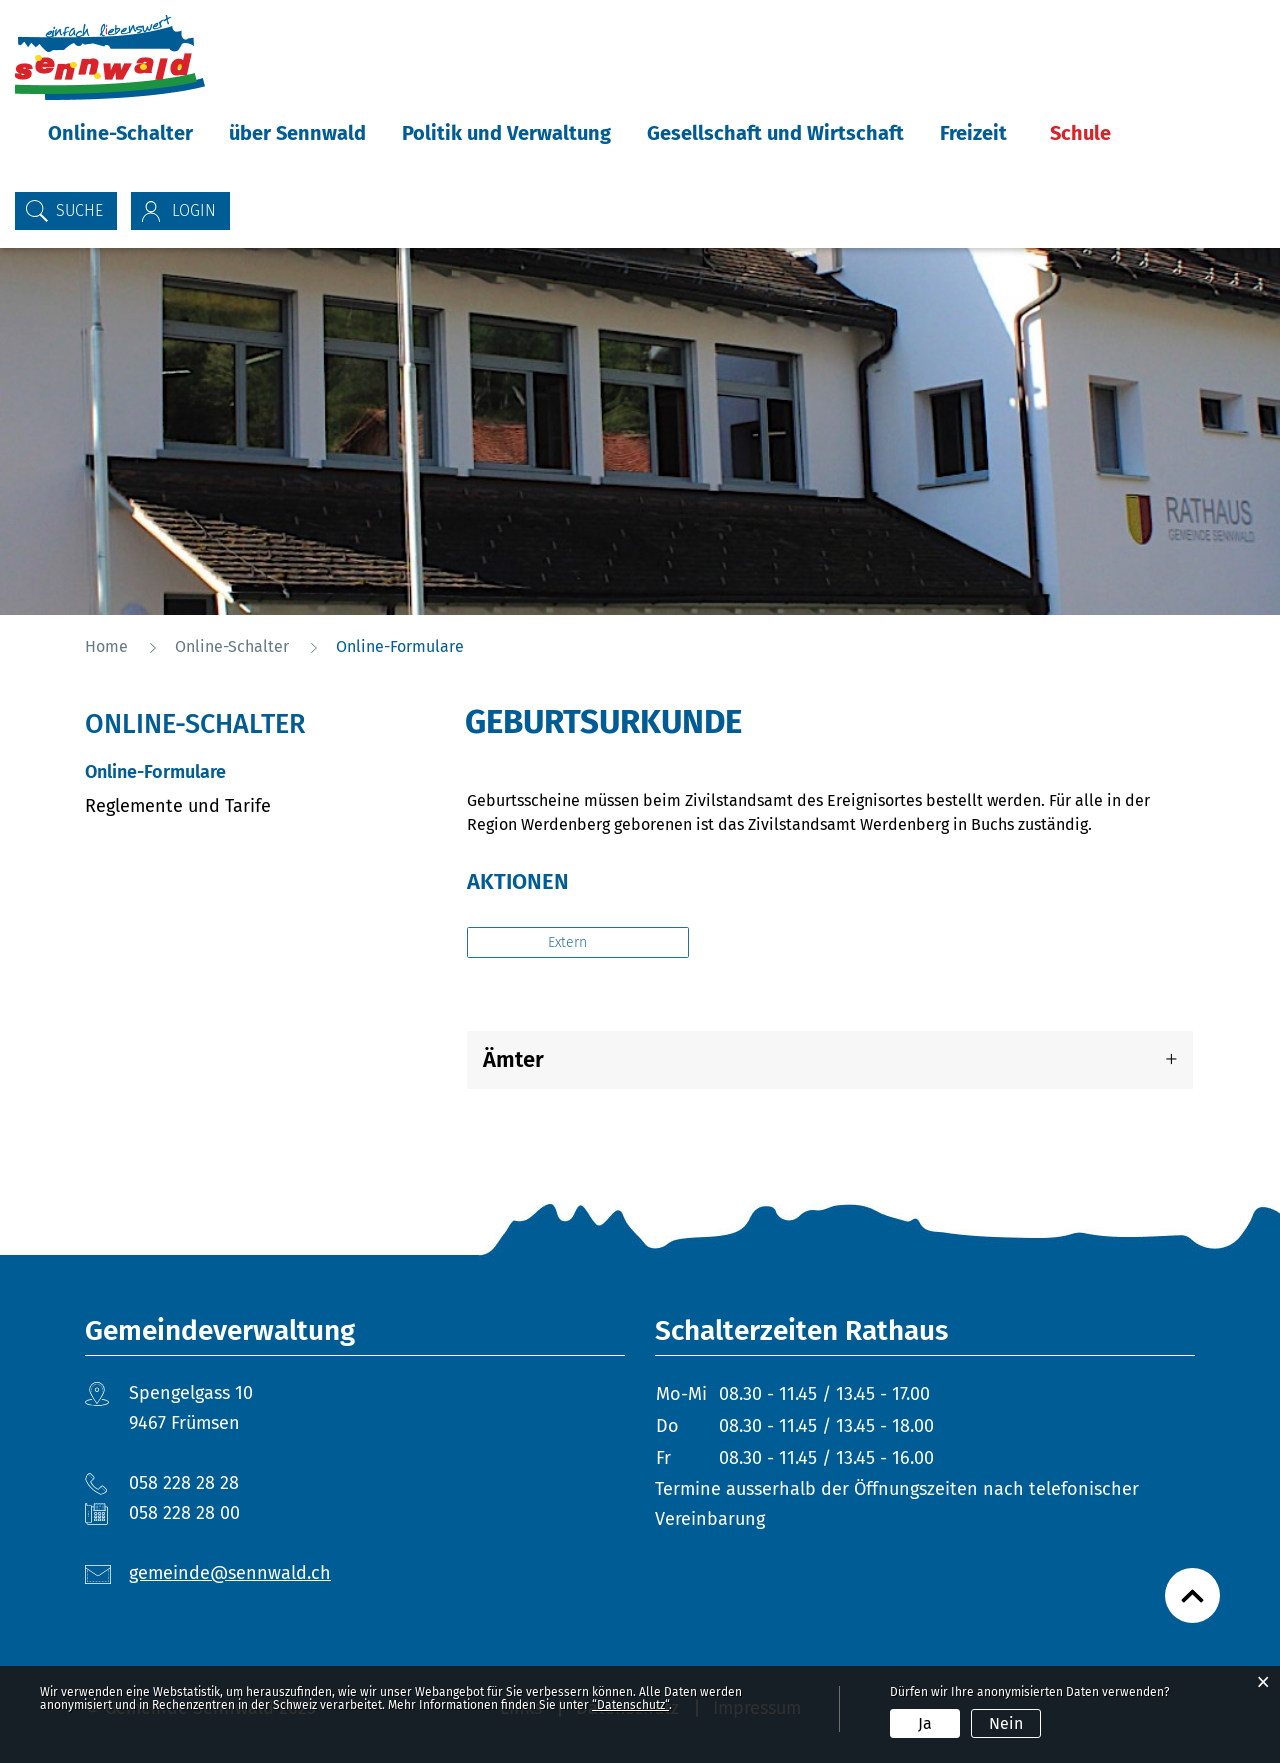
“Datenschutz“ (630, 1705)
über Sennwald (297, 133)
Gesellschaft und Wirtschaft (775, 133)
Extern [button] (569, 942)
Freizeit (973, 133)
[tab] (830, 1060)
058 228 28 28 (184, 1483)
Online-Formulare (208, 771)
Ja (925, 1723)
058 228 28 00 (184, 1513)
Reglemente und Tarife (178, 806)
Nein (1006, 1723)
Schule (1080, 133)
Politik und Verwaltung (506, 133)
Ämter (513, 1059)
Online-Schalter (120, 133)
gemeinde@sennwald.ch (230, 1573)
